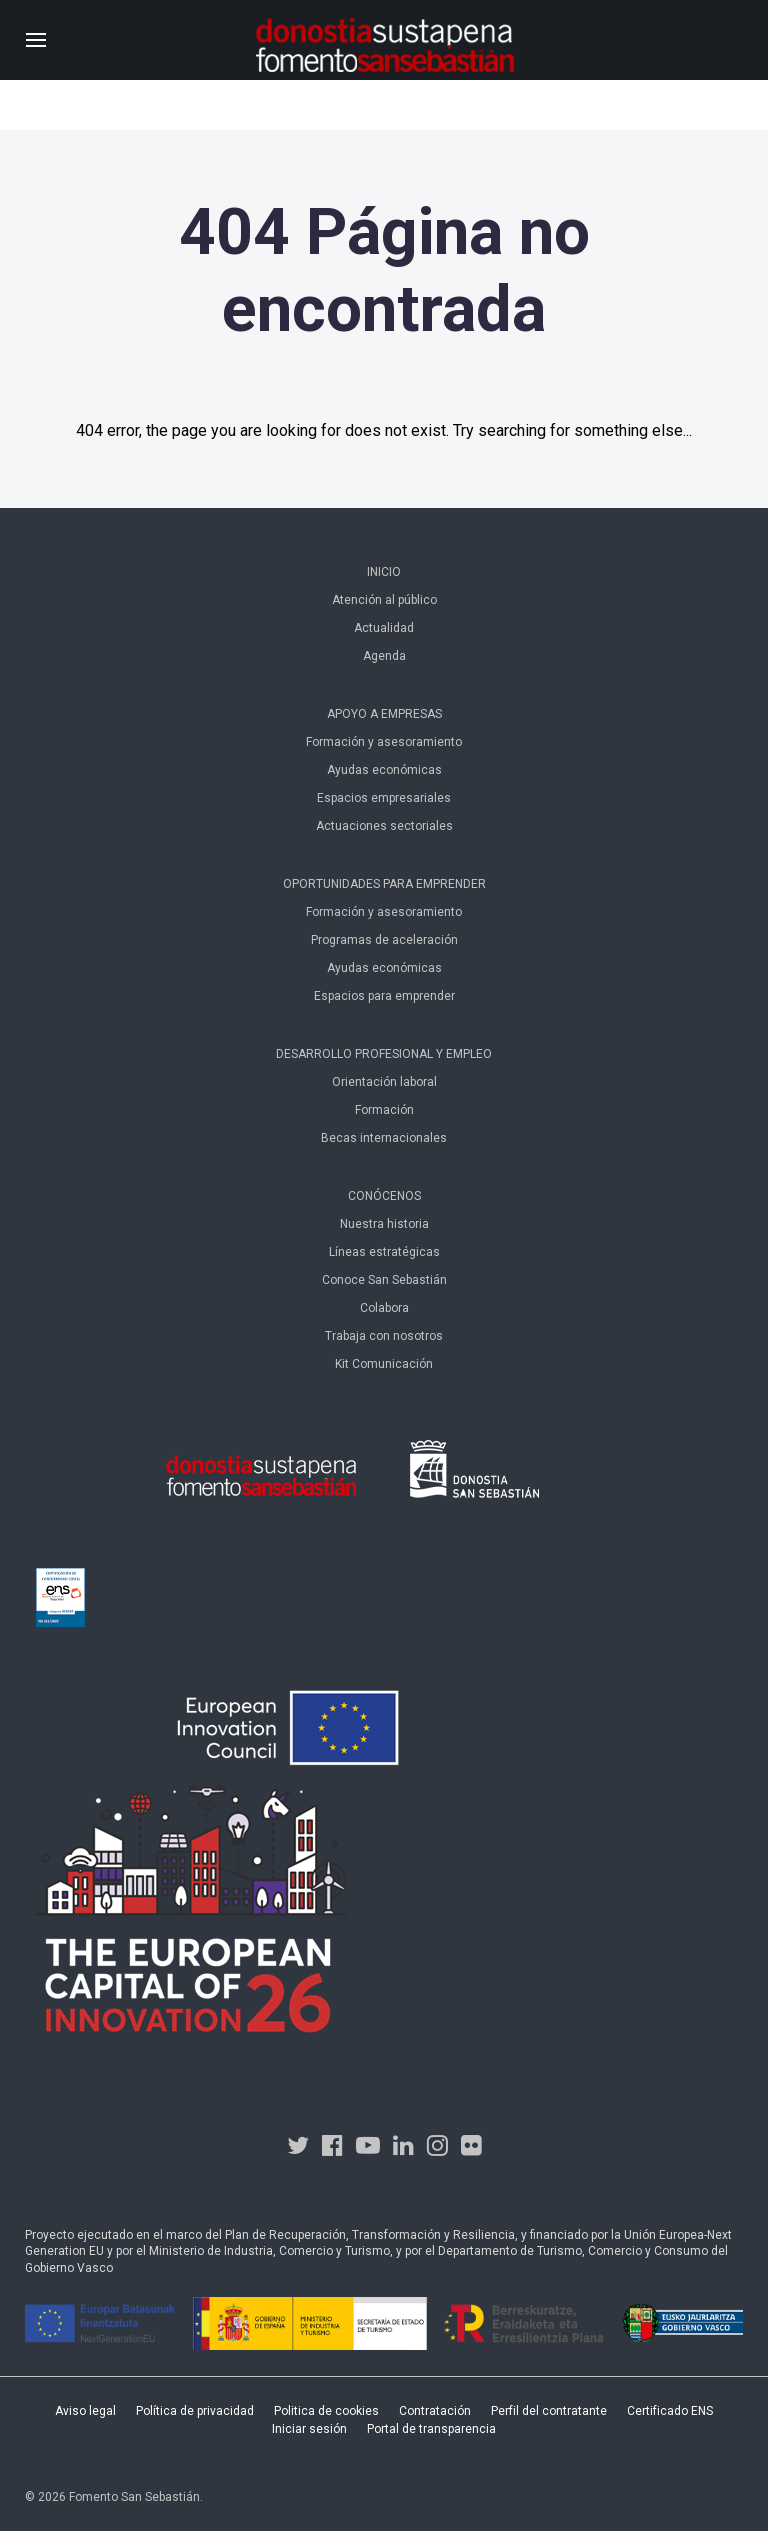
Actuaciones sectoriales (384, 826)
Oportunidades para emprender (384, 884)
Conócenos (384, 1196)
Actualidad (384, 628)
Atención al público (384, 600)
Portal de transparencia (431, 2429)
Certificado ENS (670, 2411)
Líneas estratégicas (384, 1252)
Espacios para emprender (384, 996)
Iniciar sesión (309, 2429)
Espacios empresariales (384, 798)
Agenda (384, 656)
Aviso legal (85, 2411)
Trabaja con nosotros (384, 1336)
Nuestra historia (384, 1224)
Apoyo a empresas (384, 714)
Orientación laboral (384, 1082)
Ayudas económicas (384, 770)
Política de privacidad (195, 2411)
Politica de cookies (326, 2411)
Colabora (384, 1308)
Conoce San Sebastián (384, 1280)
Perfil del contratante (549, 2411)
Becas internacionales (384, 1138)
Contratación (435, 2411)
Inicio (384, 572)
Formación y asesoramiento (384, 742)
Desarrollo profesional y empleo (384, 1054)
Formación (384, 1110)
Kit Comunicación (384, 1364)
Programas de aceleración (384, 940)
